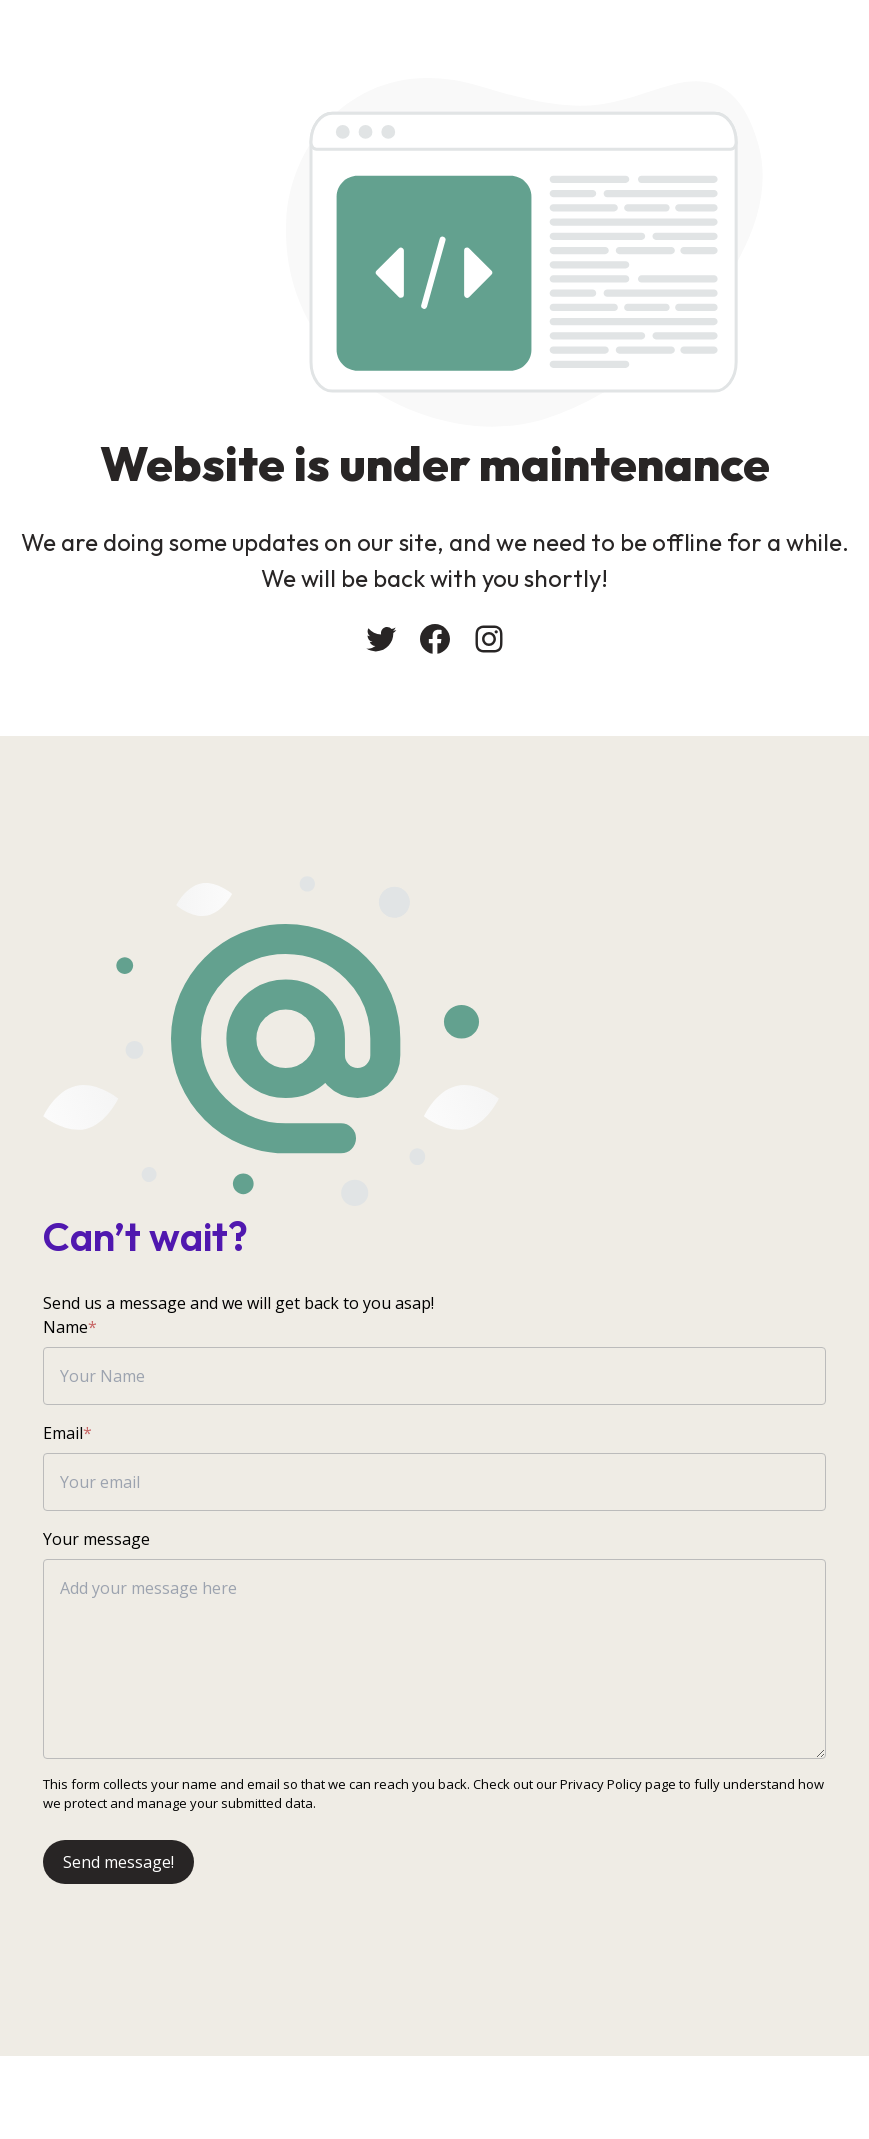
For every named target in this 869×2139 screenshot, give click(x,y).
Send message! (119, 1869)
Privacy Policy (602, 1791)
